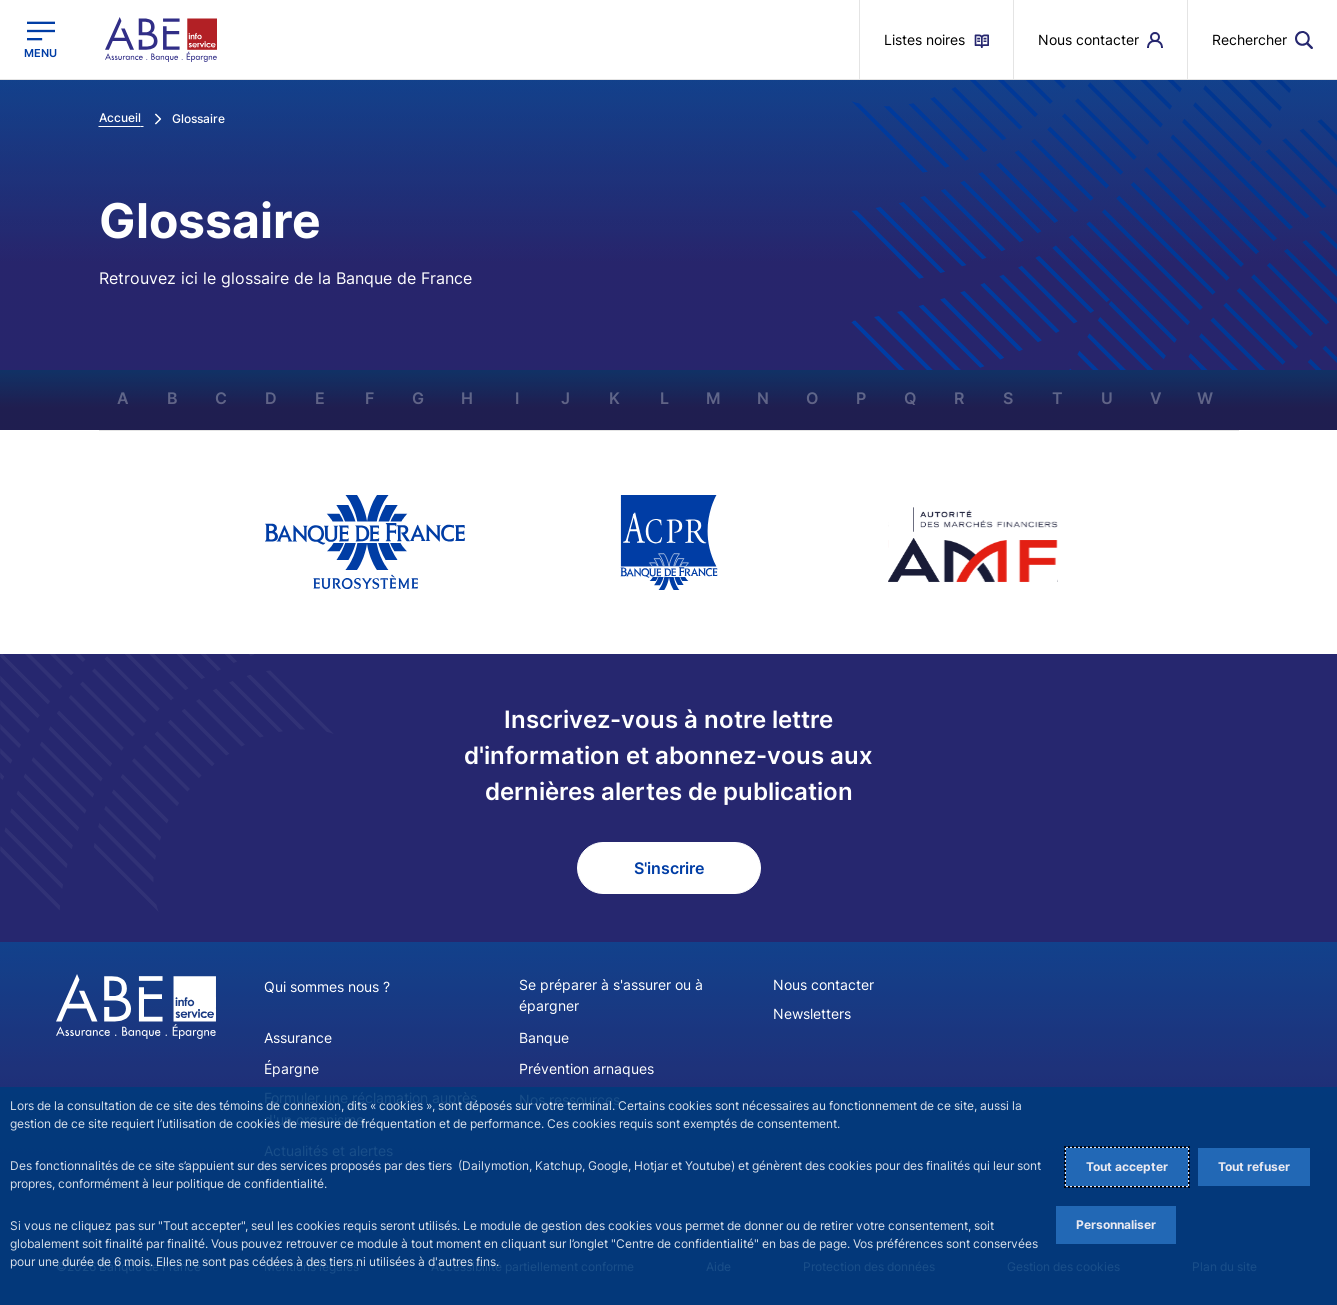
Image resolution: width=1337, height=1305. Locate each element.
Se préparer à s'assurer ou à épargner (611, 995)
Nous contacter (823, 984)
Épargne (291, 1067)
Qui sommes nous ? (327, 986)
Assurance (298, 1036)
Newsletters (812, 1013)
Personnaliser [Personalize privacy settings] (1116, 1224)
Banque (544, 1036)
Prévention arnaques (586, 1067)
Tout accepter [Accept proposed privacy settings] (1127, 1166)
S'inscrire (669, 868)
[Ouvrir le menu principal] (40, 39)
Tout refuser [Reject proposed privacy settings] (1254, 1166)
